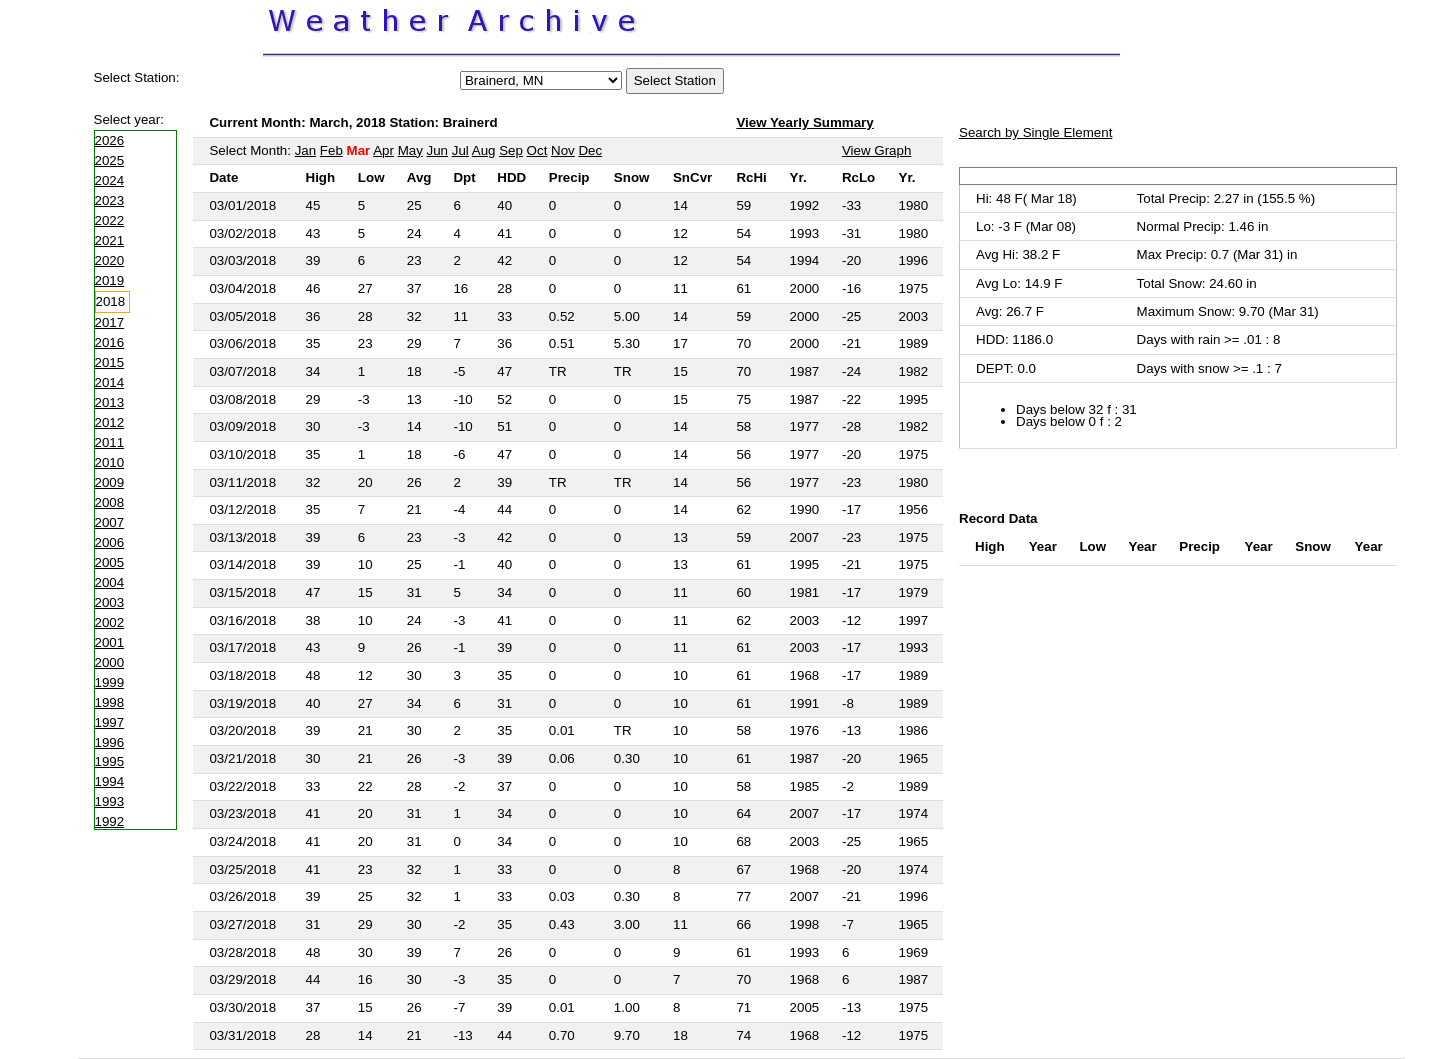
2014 (110, 382)
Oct (537, 150)
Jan (306, 150)
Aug (484, 150)
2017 (110, 322)
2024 (110, 180)
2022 (110, 220)
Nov (563, 150)
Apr (383, 150)
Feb (331, 150)
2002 (110, 622)
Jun (438, 150)
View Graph (876, 150)
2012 (110, 422)
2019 (110, 280)
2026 (110, 140)
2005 (110, 562)
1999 (110, 682)
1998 (110, 702)
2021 (110, 240)
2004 (110, 582)
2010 (110, 462)
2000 (110, 662)
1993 (110, 801)
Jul (460, 150)
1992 (110, 821)
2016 (110, 342)
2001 (110, 642)
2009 (110, 482)
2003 (110, 602)
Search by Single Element (1035, 132)
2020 (110, 260)
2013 (110, 402)
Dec (590, 150)
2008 (110, 502)
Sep (511, 150)
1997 (110, 722)
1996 (110, 742)
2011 (110, 442)
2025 (110, 160)
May (410, 150)
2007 (110, 522)
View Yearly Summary (804, 122)
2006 (110, 542)
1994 (110, 781)
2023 (110, 200)
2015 (110, 362)
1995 (110, 761)
